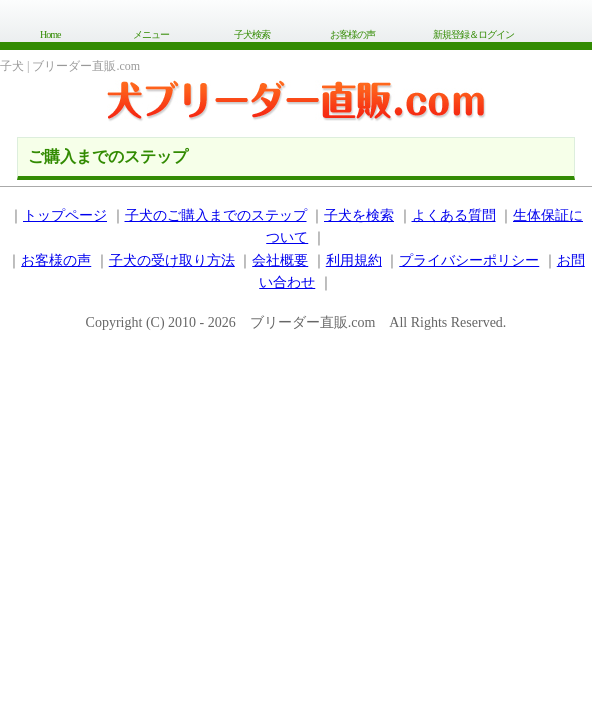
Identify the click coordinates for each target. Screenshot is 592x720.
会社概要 (280, 260)
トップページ (65, 215)
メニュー (151, 34)
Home (50, 34)
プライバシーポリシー (469, 260)
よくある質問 (454, 215)
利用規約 (354, 260)
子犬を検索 (359, 215)
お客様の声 (352, 34)
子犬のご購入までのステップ (216, 215)
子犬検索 (252, 34)
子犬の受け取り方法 (172, 260)
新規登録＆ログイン (473, 34)
